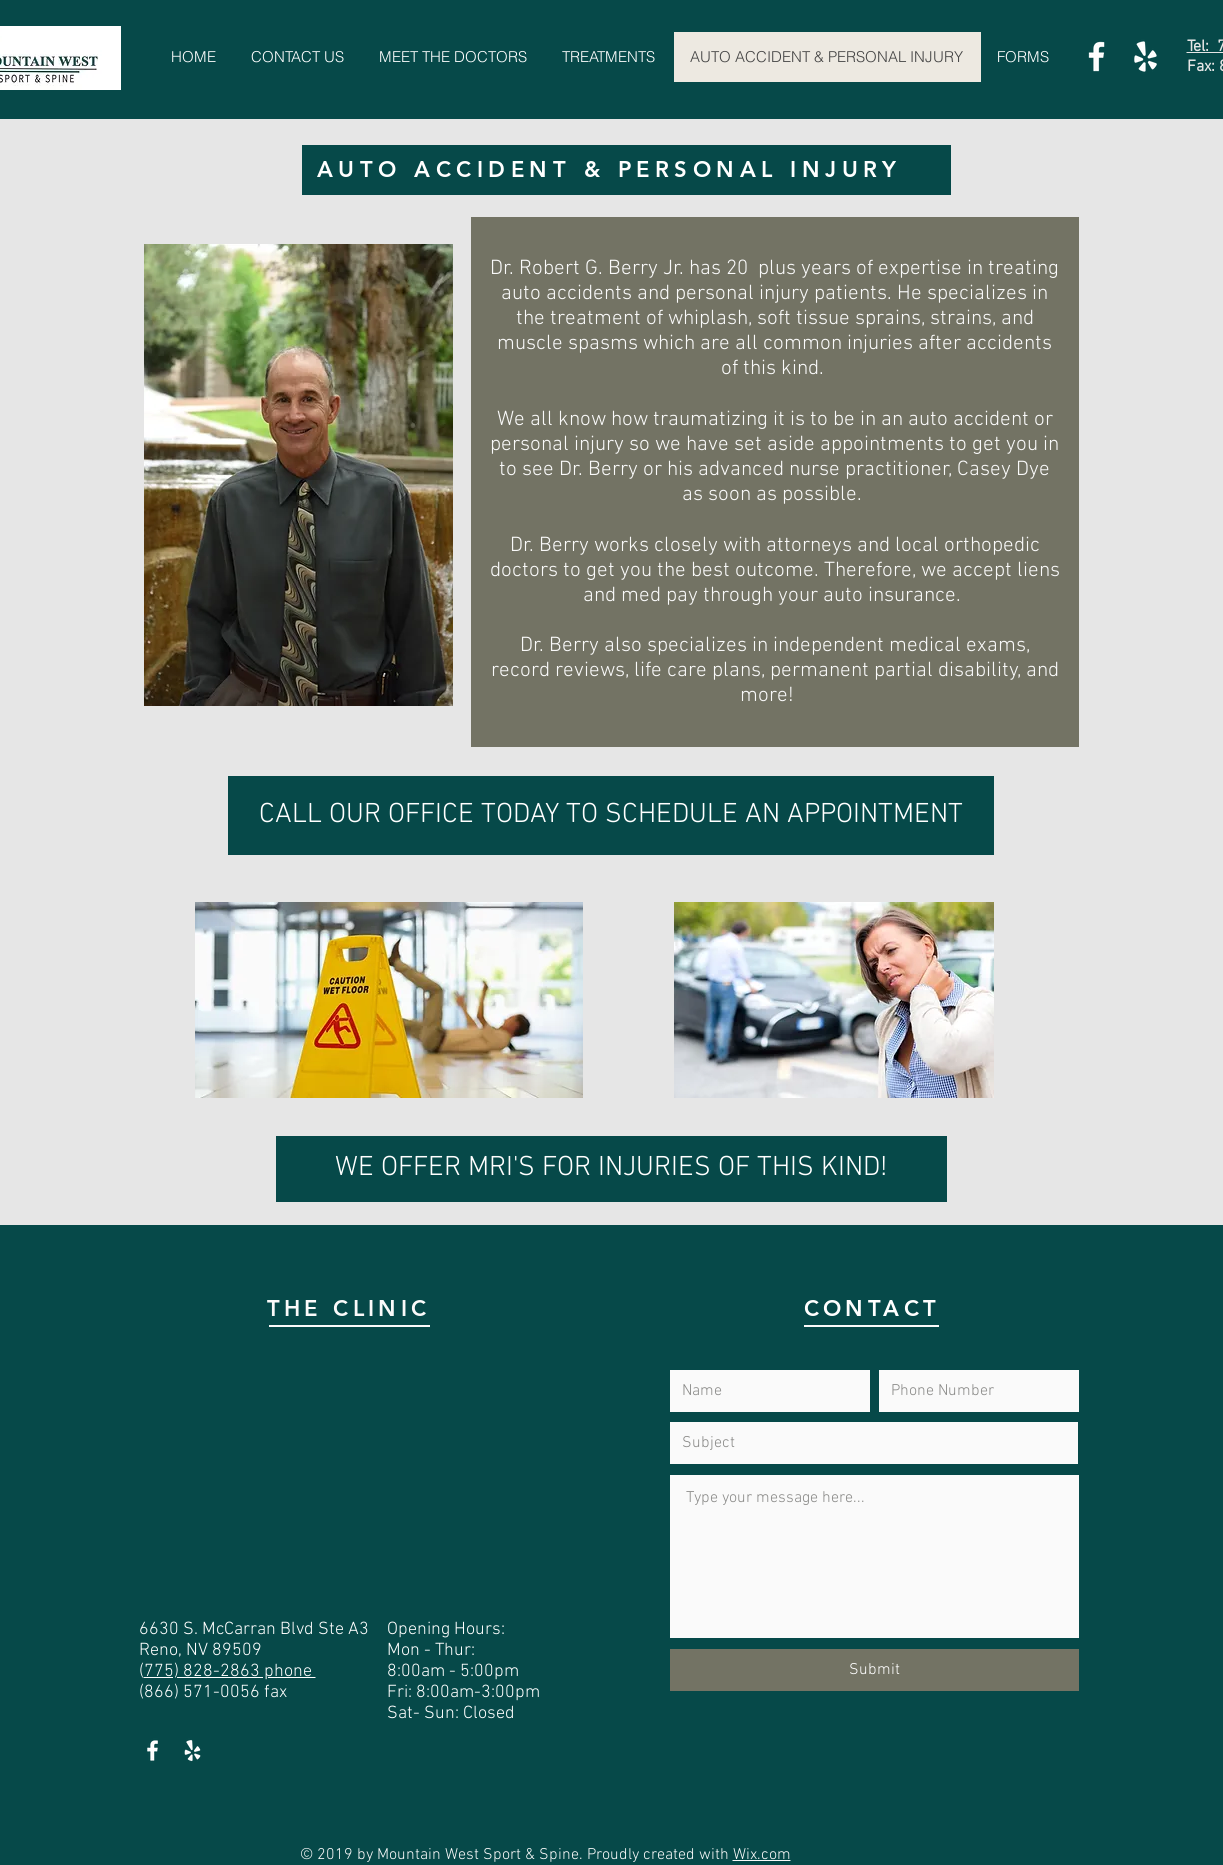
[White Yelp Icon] (1145, 56)
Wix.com (762, 1855)
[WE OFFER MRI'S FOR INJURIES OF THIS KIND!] (611, 1169)
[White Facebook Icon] (1096, 56)
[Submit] (874, 1670)
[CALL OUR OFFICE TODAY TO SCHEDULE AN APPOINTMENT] (611, 815)
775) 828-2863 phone (230, 1671)
